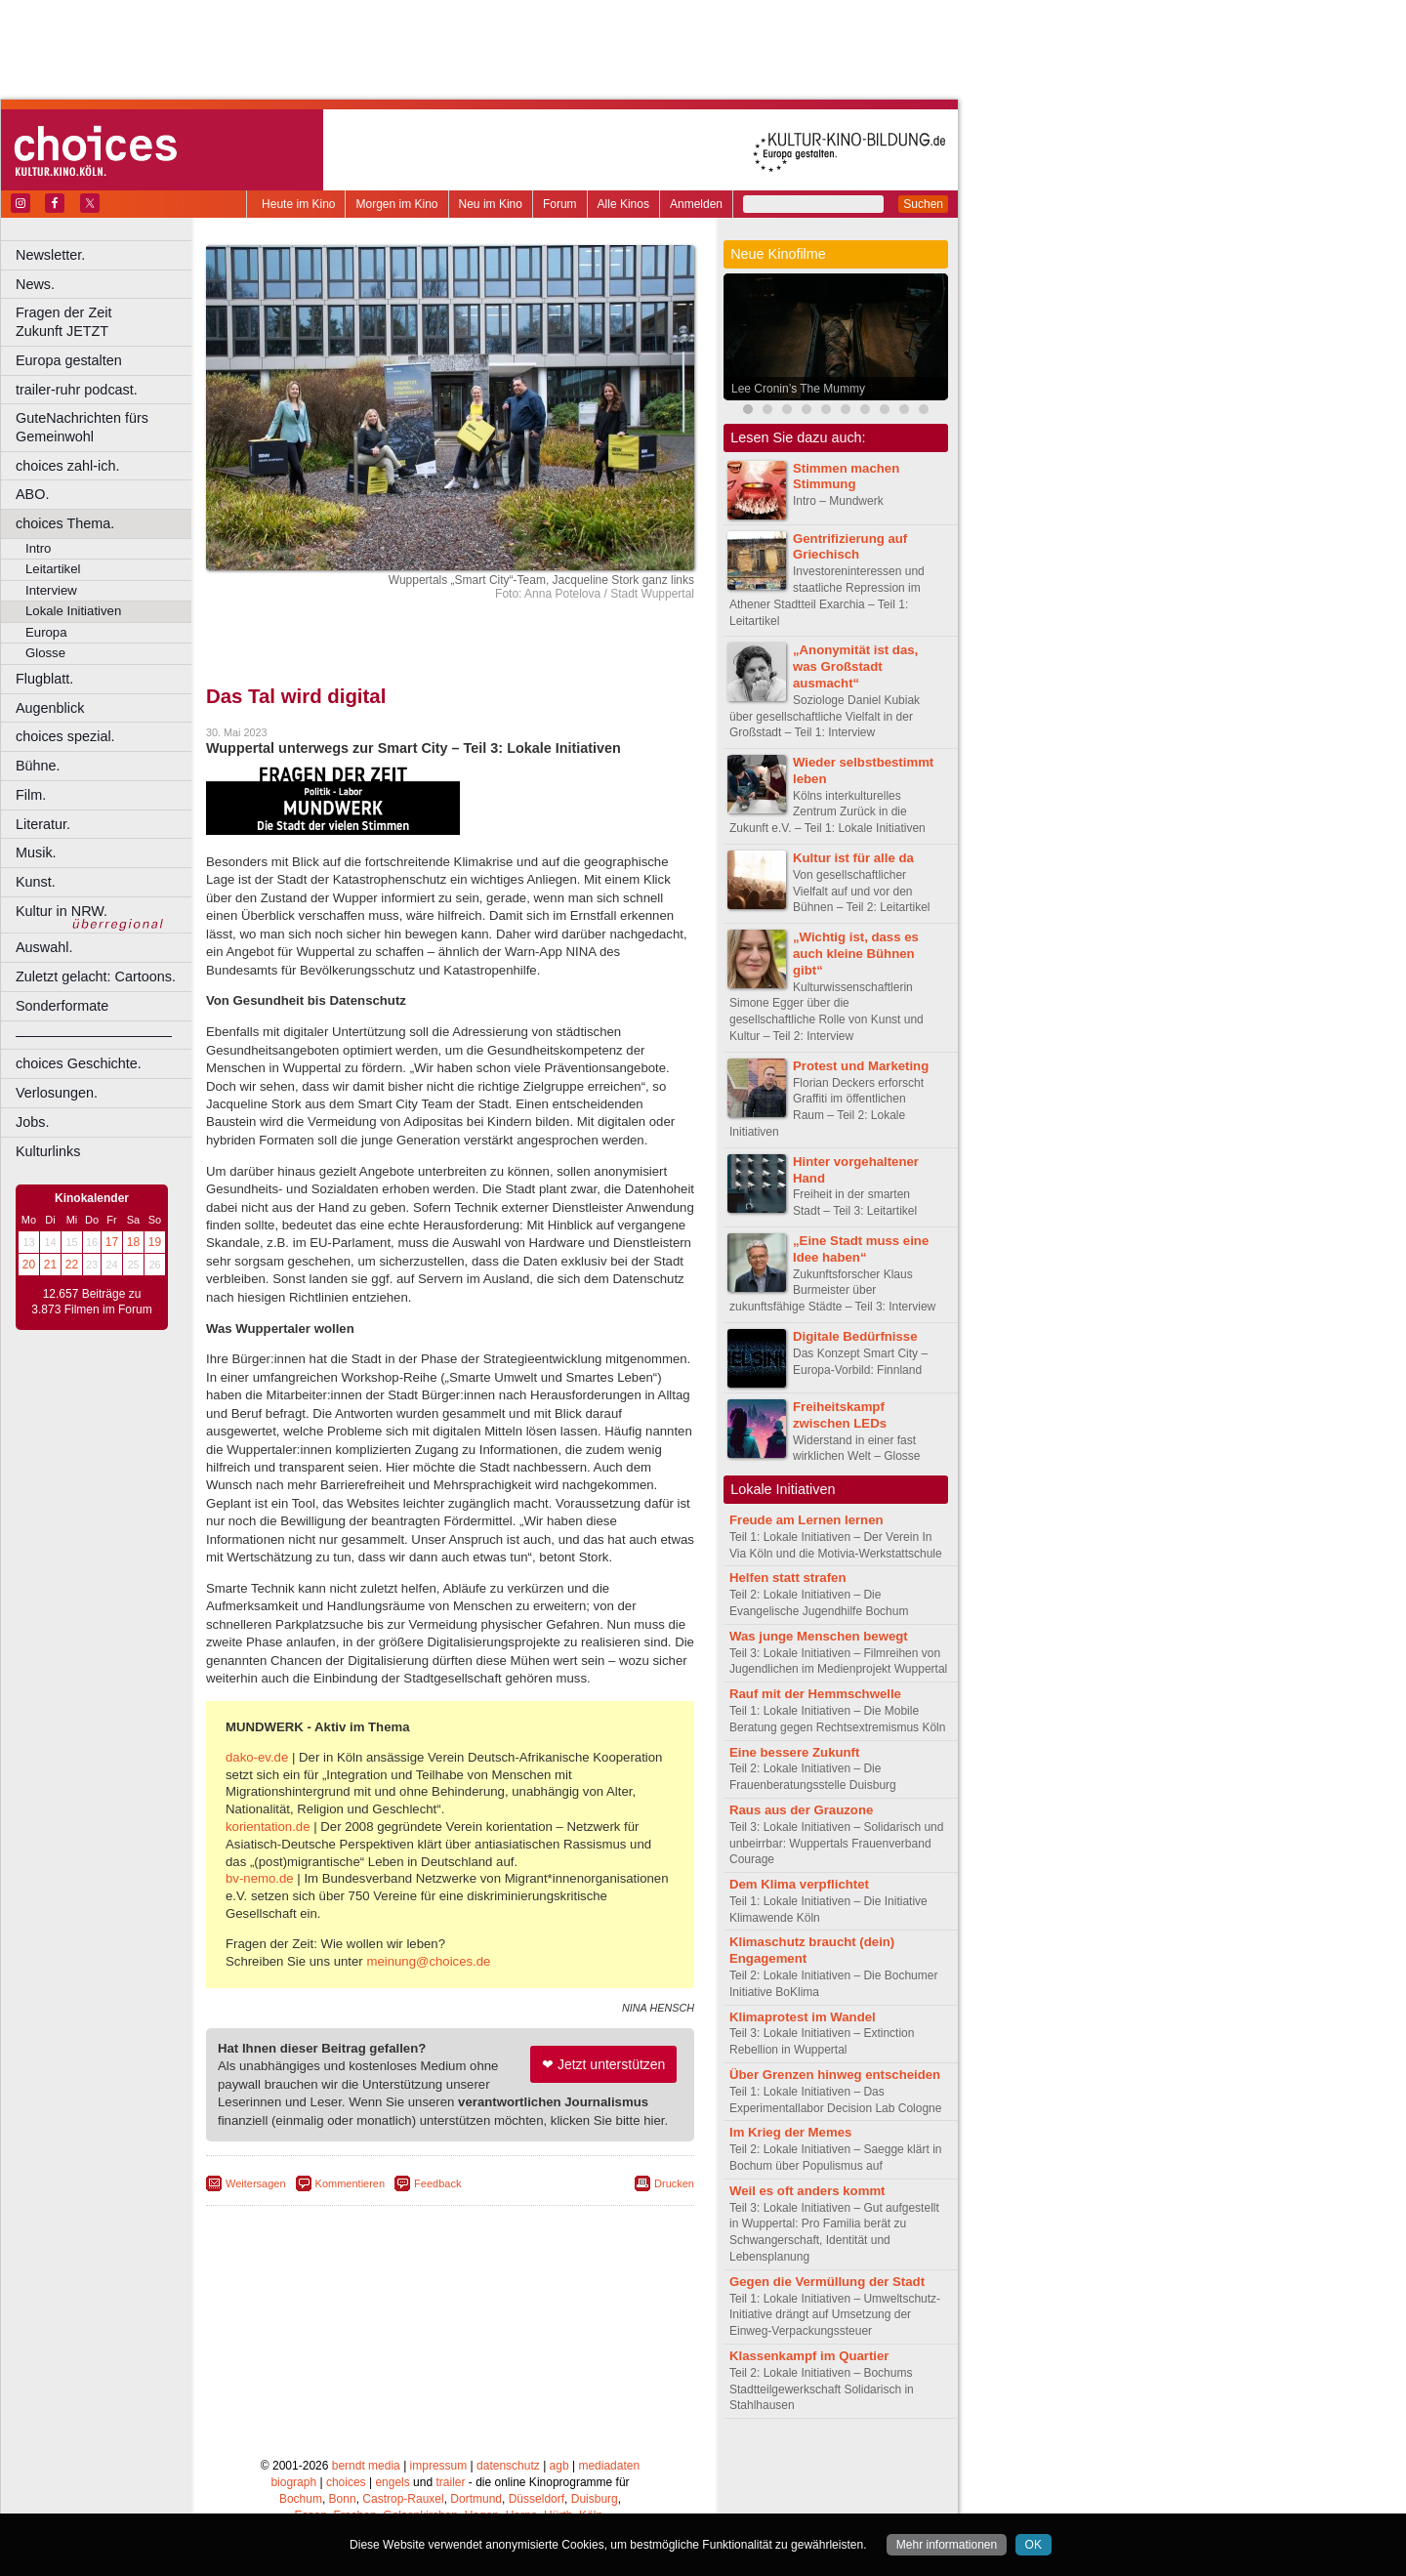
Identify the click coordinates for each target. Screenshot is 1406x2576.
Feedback (437, 2183)
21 (50, 1264)
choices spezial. (65, 736)
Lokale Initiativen (73, 610)
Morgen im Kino (396, 204)
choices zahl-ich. (67, 466)
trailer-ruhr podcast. (77, 389)
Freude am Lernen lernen (806, 1520)
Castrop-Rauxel (402, 2499)
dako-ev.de (257, 1757)
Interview (51, 590)
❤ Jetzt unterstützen (603, 2064)
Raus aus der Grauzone (801, 1810)
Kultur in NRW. (61, 911)
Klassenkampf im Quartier (809, 2355)
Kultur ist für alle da (853, 858)
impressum (439, 2465)
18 (133, 1242)
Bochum (300, 2499)
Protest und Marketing (861, 1066)
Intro (38, 548)
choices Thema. (65, 523)
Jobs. (32, 1122)
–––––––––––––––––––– (94, 1035)
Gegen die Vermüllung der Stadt (827, 2281)
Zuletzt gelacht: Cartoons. (96, 976)
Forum (560, 204)
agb (559, 2465)
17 (111, 1242)
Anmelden (696, 204)
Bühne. (38, 765)
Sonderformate (62, 1006)
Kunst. (36, 882)
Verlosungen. (57, 1093)
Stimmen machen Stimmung (846, 476)
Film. (31, 795)
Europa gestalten (69, 360)
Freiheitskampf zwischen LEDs (840, 1415)
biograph (293, 2482)
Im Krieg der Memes (790, 2132)
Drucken (674, 2183)
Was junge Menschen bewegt (818, 1636)
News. (35, 284)
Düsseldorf (536, 2499)
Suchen (923, 204)
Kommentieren (350, 2183)
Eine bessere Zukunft (794, 1752)
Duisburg (594, 2499)
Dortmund (476, 2499)
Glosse (45, 652)
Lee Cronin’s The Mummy (798, 388)
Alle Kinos (623, 204)
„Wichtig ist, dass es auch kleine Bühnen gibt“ (856, 953)
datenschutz (508, 2465)
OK (1033, 2545)
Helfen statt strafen (787, 1577)
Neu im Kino (490, 204)
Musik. (36, 852)
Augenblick (50, 708)
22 (71, 1264)
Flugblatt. (44, 678)
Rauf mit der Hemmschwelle (815, 1693)
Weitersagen (256, 2183)
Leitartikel (52, 568)
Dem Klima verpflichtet (799, 1884)
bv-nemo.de (260, 1878)
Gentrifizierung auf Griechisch (850, 546)
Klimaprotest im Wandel (802, 2017)
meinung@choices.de (428, 1961)
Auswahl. (44, 947)
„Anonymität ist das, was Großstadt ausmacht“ (855, 666)
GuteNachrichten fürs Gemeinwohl (82, 427)
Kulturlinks (48, 1151)
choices (346, 2482)
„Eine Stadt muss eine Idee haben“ (861, 1249)
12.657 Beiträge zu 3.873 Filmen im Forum (91, 1301)
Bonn (342, 2499)
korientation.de (268, 1826)
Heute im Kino (298, 204)
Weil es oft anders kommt (807, 2190)
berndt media (366, 2465)
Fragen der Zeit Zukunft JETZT (106, 322)
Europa (46, 632)
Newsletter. (50, 255)
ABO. (32, 494)
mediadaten (609, 2465)
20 (28, 1264)
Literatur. (43, 824)
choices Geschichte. (79, 1063)
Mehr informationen (946, 2545)
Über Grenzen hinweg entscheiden (834, 2074)
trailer (450, 2482)
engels (392, 2482)
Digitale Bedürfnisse (855, 1336)
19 (154, 1242)
